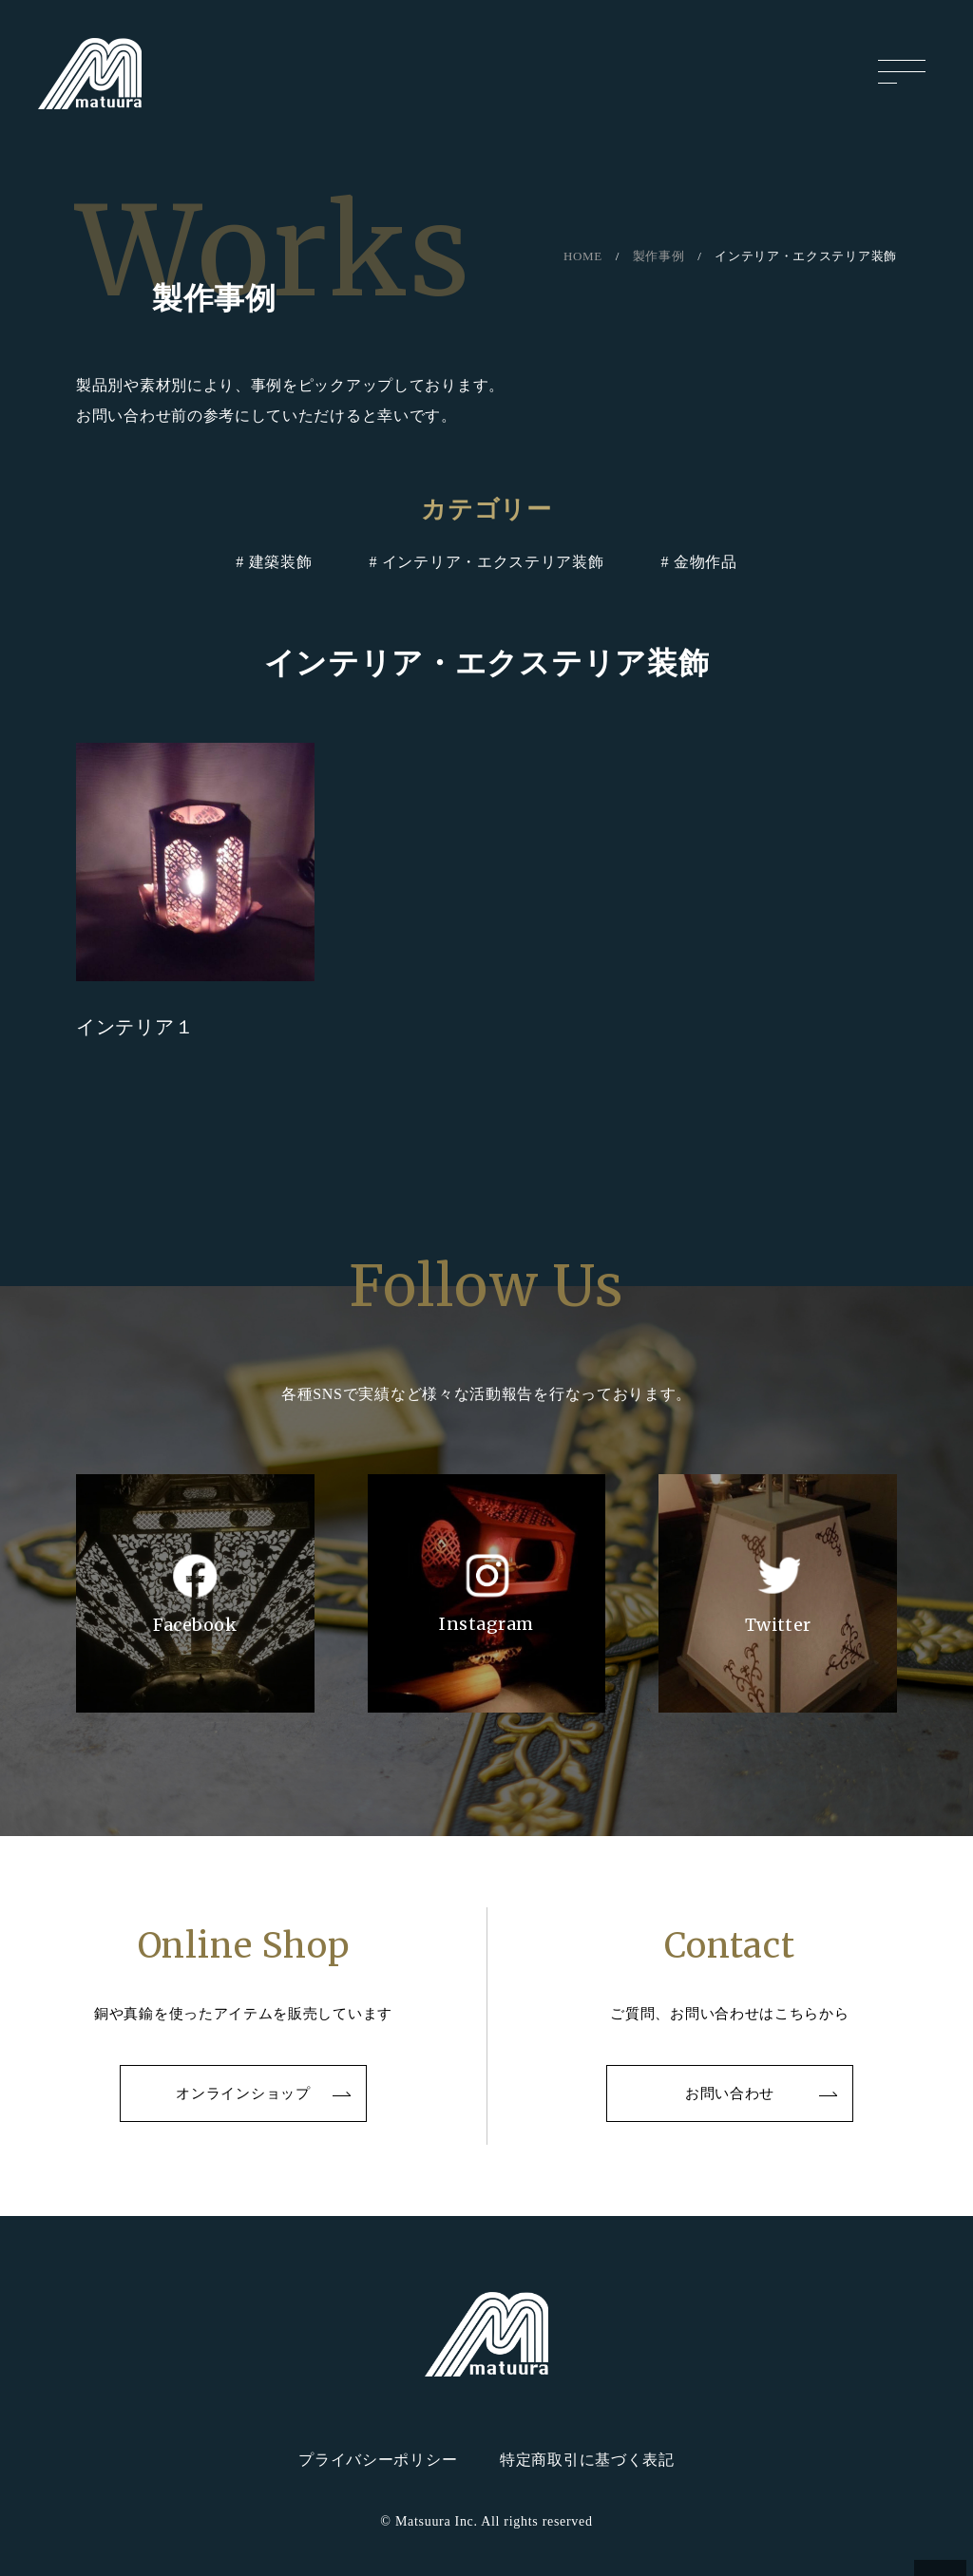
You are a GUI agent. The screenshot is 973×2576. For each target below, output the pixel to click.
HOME (582, 256)
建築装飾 (281, 562)
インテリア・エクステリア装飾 (493, 562)
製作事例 (659, 256)
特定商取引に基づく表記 (587, 2460)
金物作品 (705, 562)
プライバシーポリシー (377, 2460)
